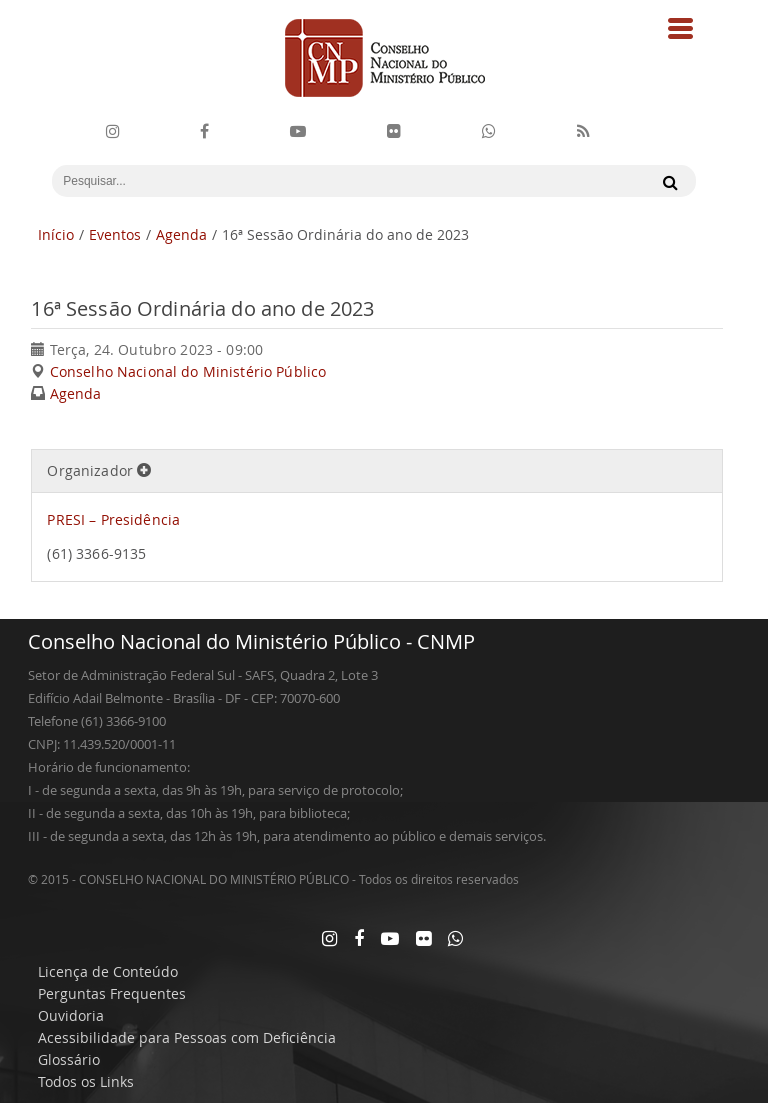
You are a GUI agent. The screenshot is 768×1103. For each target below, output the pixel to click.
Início (56, 234)
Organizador (99, 470)
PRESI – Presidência (113, 519)
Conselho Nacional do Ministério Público (188, 371)
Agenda (181, 234)
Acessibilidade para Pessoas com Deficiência (187, 1037)
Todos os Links (86, 1081)
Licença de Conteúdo (108, 971)
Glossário (69, 1059)
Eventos (115, 234)
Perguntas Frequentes (112, 993)
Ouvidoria (71, 1015)
